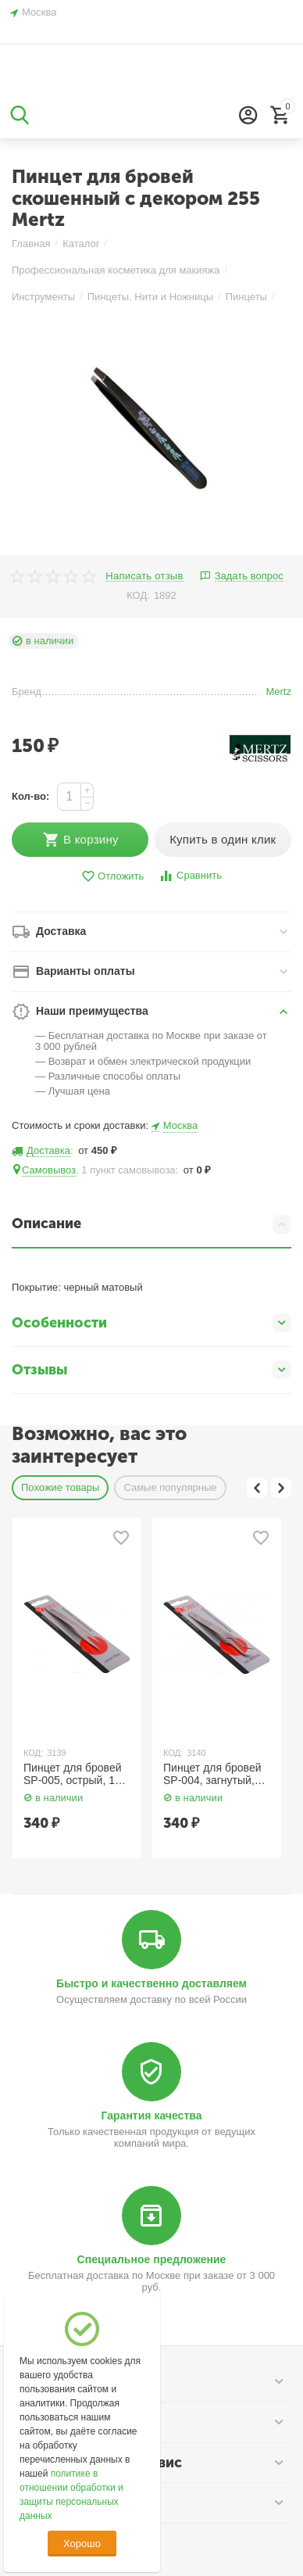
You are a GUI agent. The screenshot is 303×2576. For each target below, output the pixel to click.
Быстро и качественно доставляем (151, 1983)
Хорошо (82, 2543)
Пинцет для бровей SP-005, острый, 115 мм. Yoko (75, 1774)
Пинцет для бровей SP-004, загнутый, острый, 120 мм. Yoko (212, 1774)
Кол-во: (30, 796)
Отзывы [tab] (151, 1369)
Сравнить (190, 876)
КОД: (138, 595)
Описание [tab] (151, 1224)
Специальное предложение (151, 2259)
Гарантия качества (152, 2115)
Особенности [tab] (151, 1322)
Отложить (112, 876)
